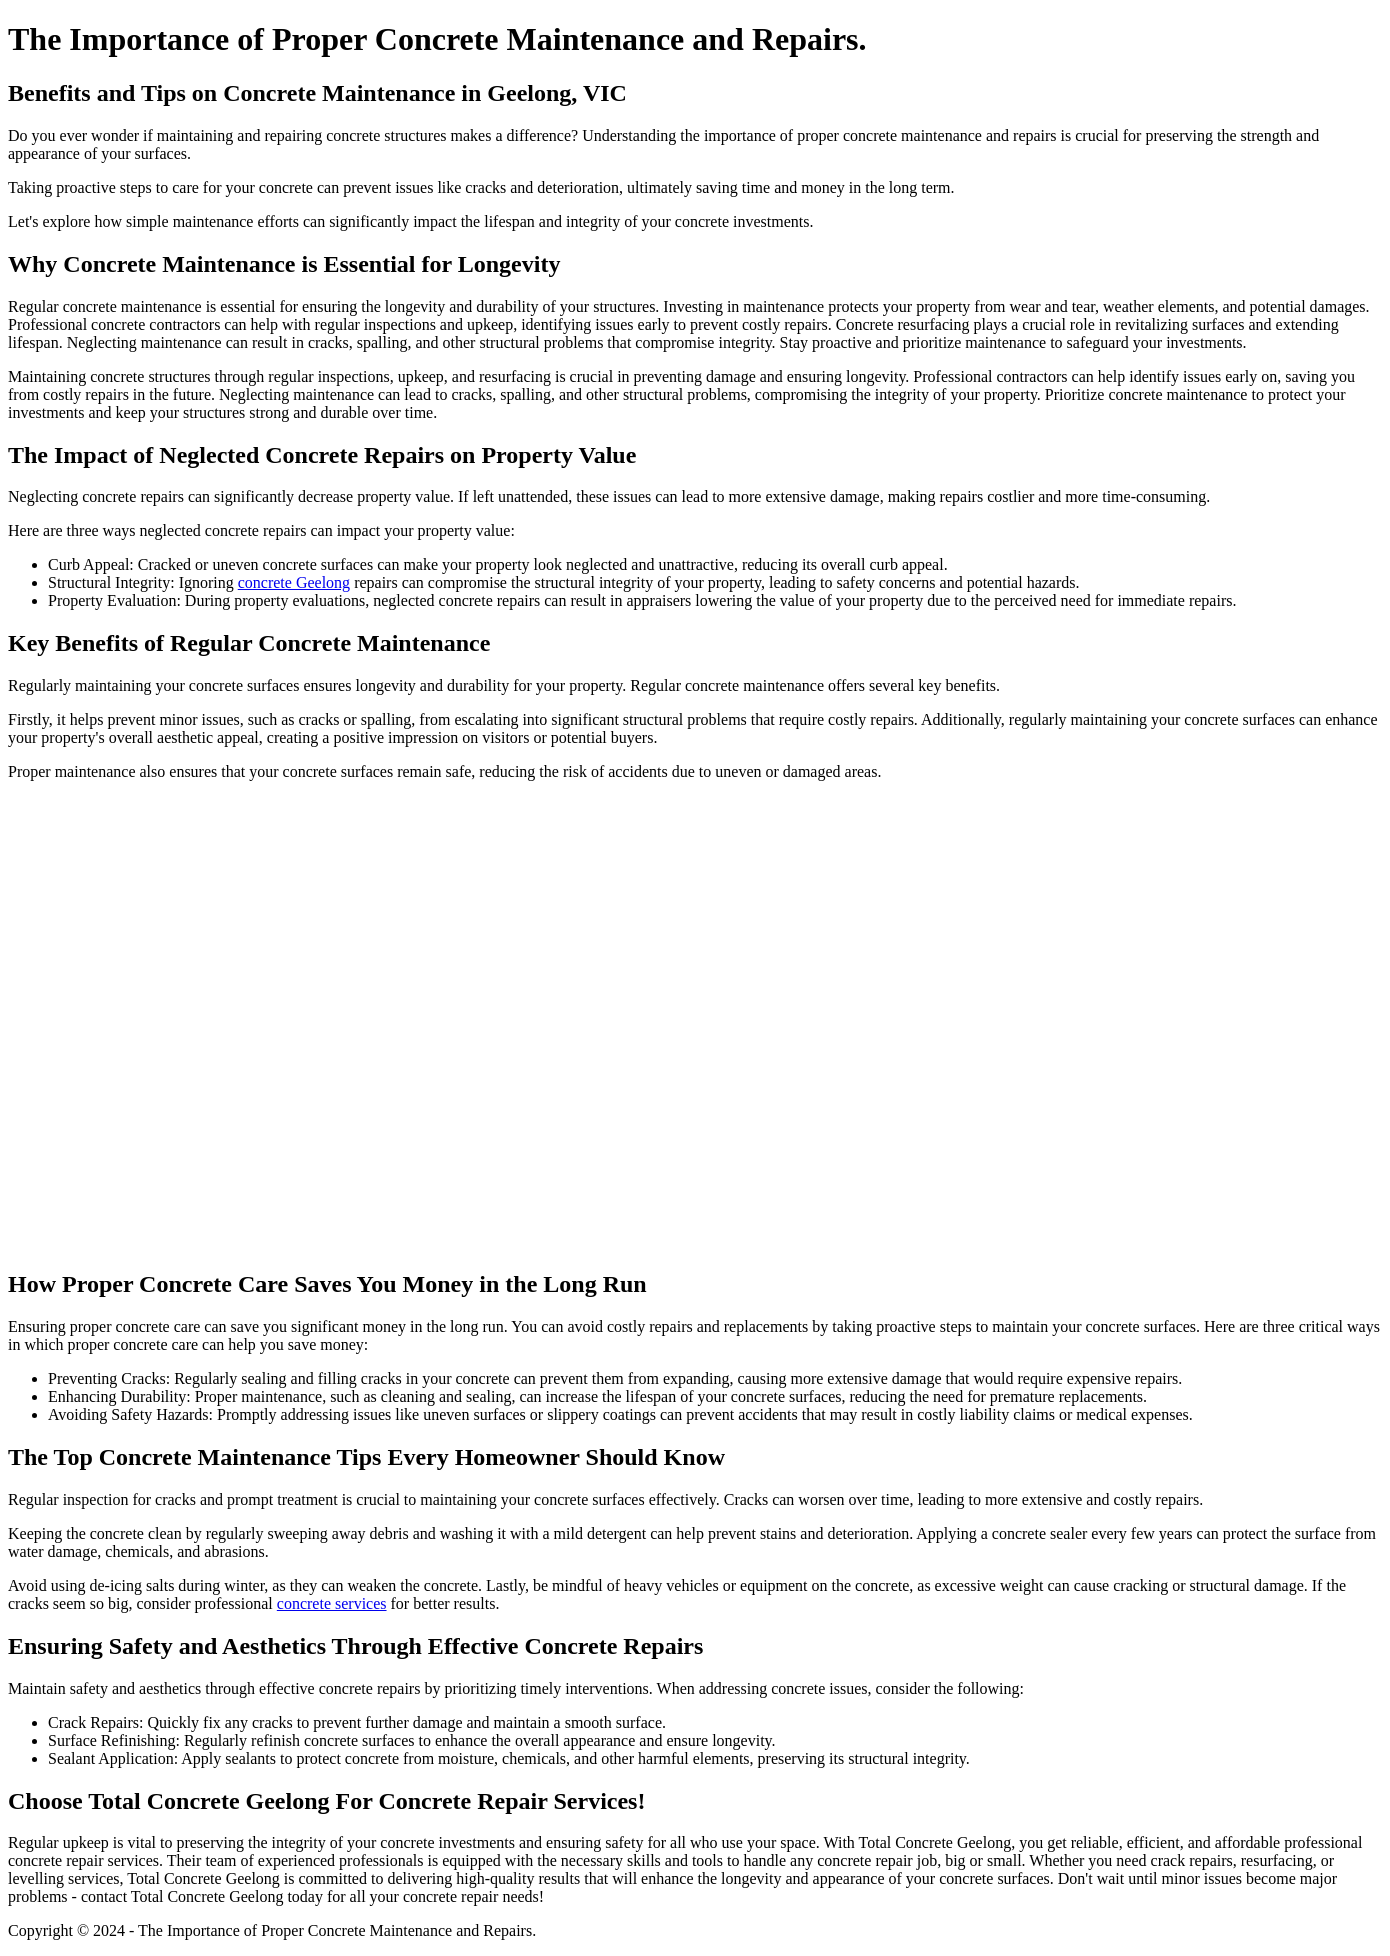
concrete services (332, 1603)
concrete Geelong (294, 582)
